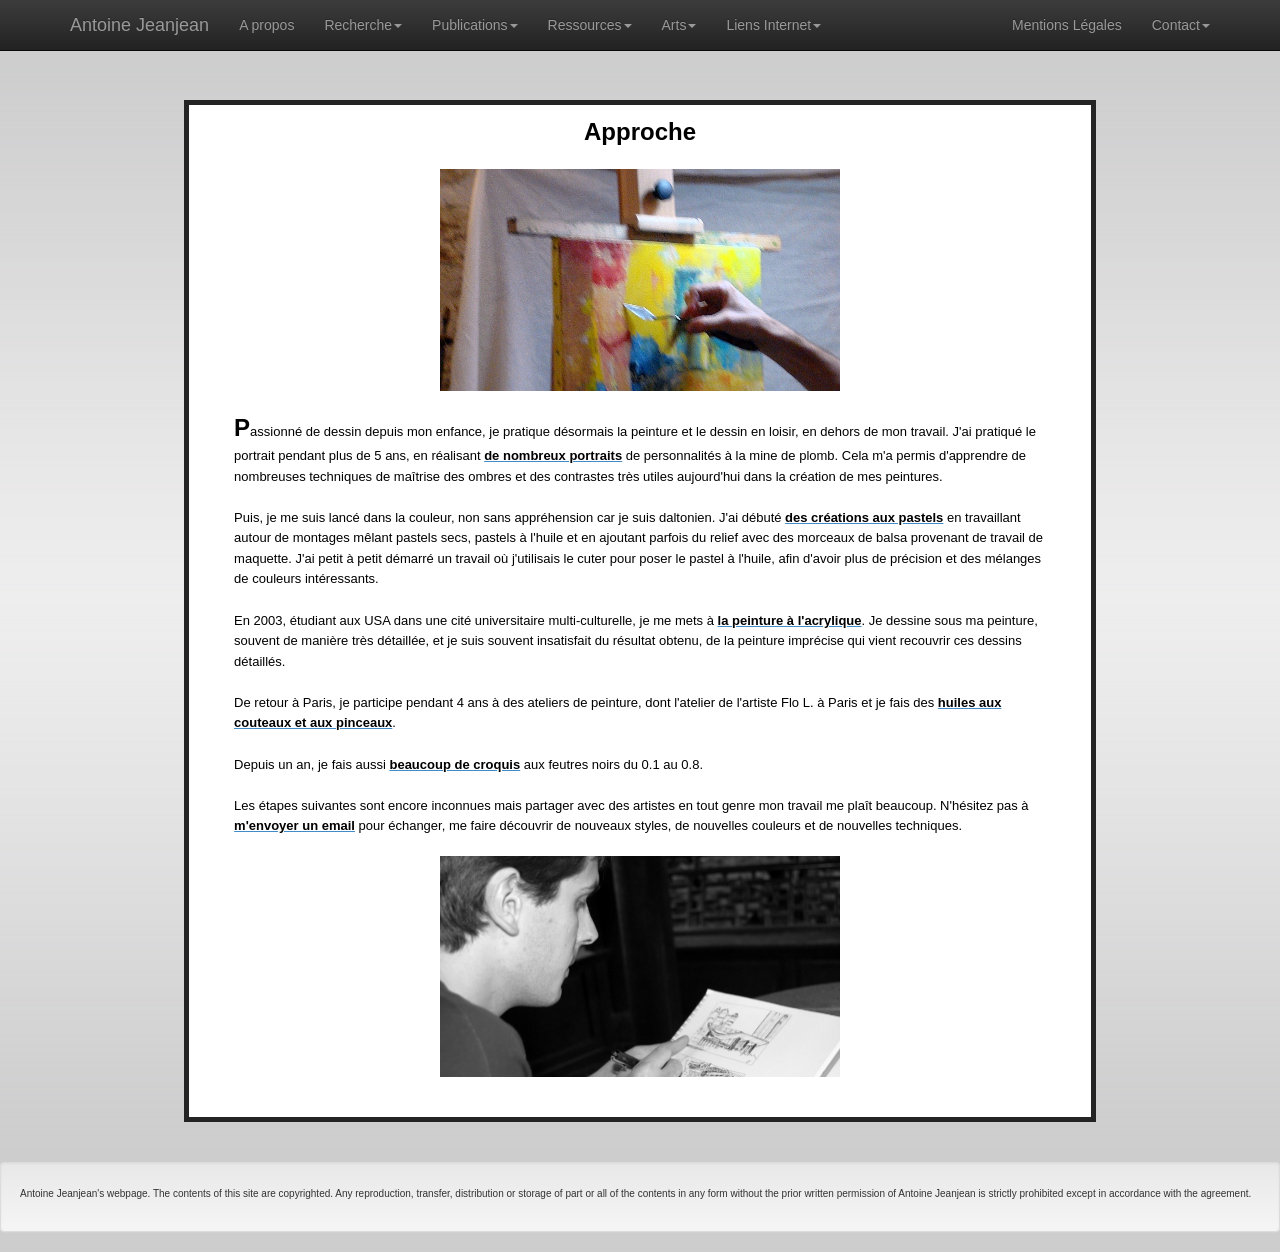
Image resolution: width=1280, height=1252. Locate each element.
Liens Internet (773, 25)
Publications (475, 25)
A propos (266, 25)
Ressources (590, 25)
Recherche (363, 25)
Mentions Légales (1067, 25)
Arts (679, 25)
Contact (1181, 25)
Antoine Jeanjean (139, 25)
